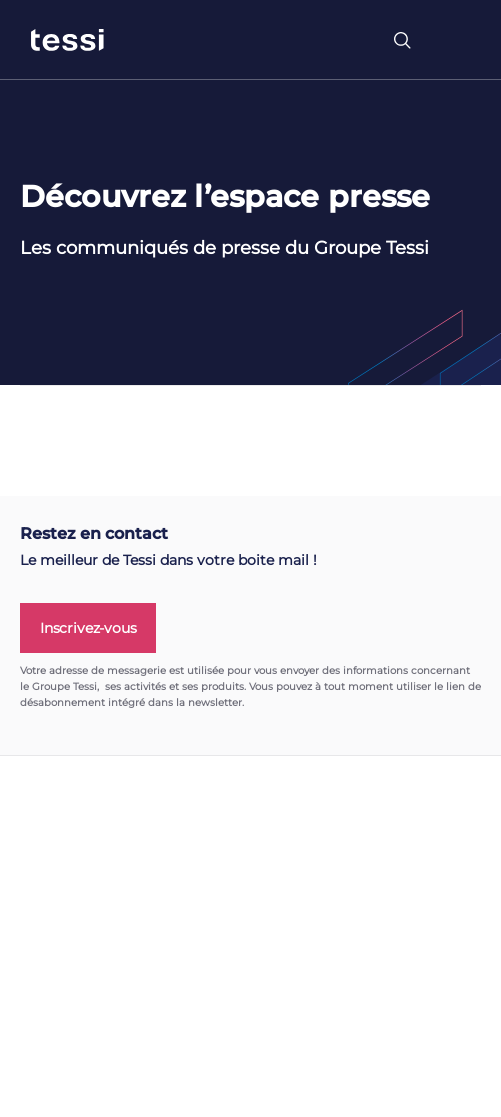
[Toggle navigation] (455, 40)
